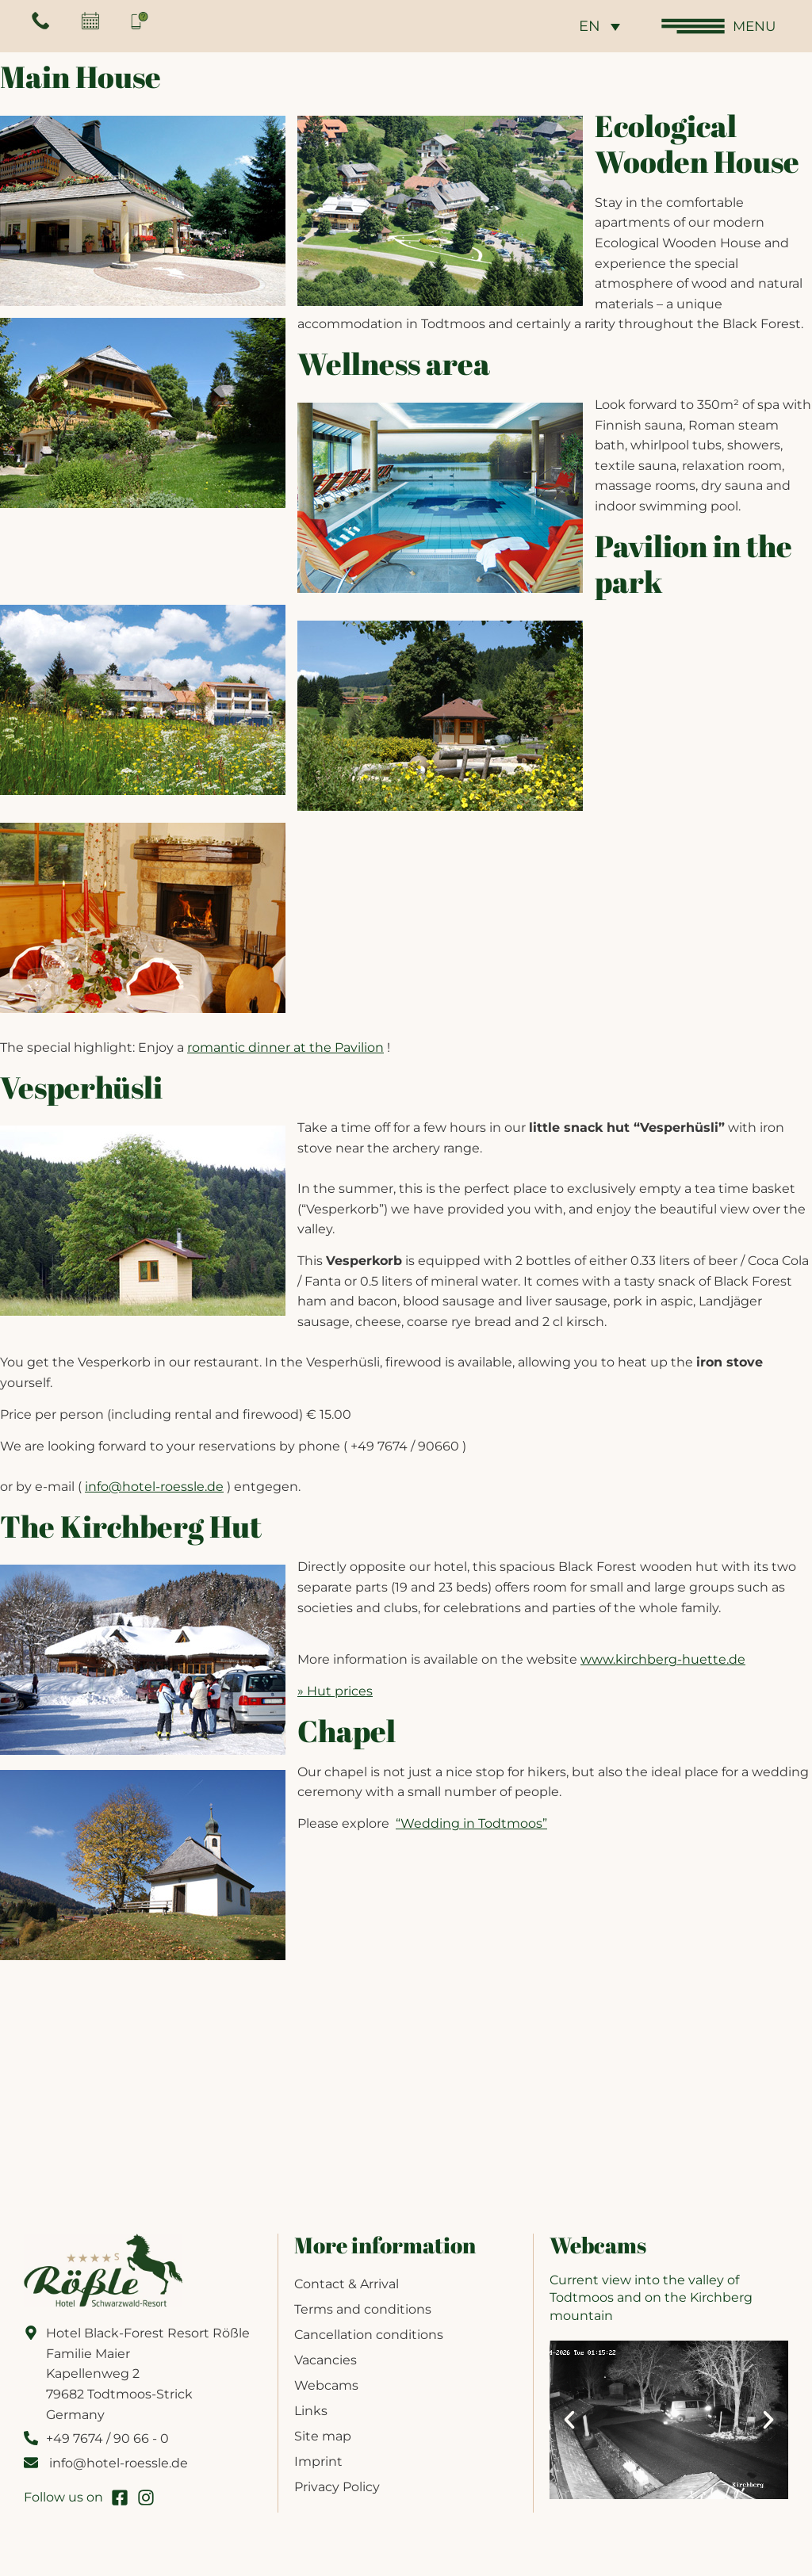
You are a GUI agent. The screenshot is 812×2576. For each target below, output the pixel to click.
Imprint (318, 2461)
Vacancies (325, 2360)
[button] (569, 2420)
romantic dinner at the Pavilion (285, 1047)
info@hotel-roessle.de (154, 1486)
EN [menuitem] (586, 27)
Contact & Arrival (346, 2283)
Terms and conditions (362, 2309)
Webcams (326, 2385)
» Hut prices (335, 1691)
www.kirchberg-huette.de (662, 1659)
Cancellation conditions (368, 2334)
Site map (322, 2436)
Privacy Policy (337, 2486)
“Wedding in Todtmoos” (471, 1823)
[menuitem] (596, 25)
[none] (596, 25)
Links (310, 2410)
